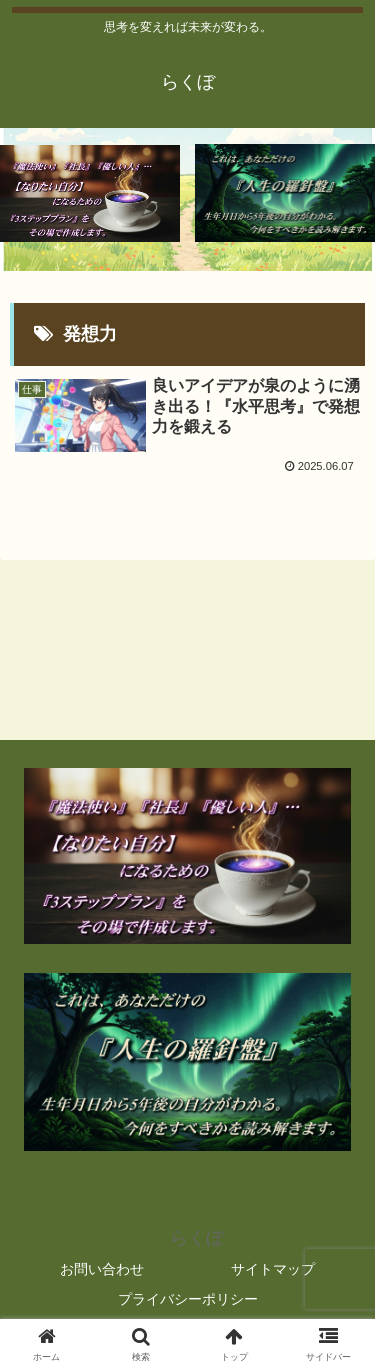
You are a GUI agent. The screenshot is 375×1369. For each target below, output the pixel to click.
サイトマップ (273, 1269)
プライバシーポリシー (188, 1299)
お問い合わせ (102, 1269)
